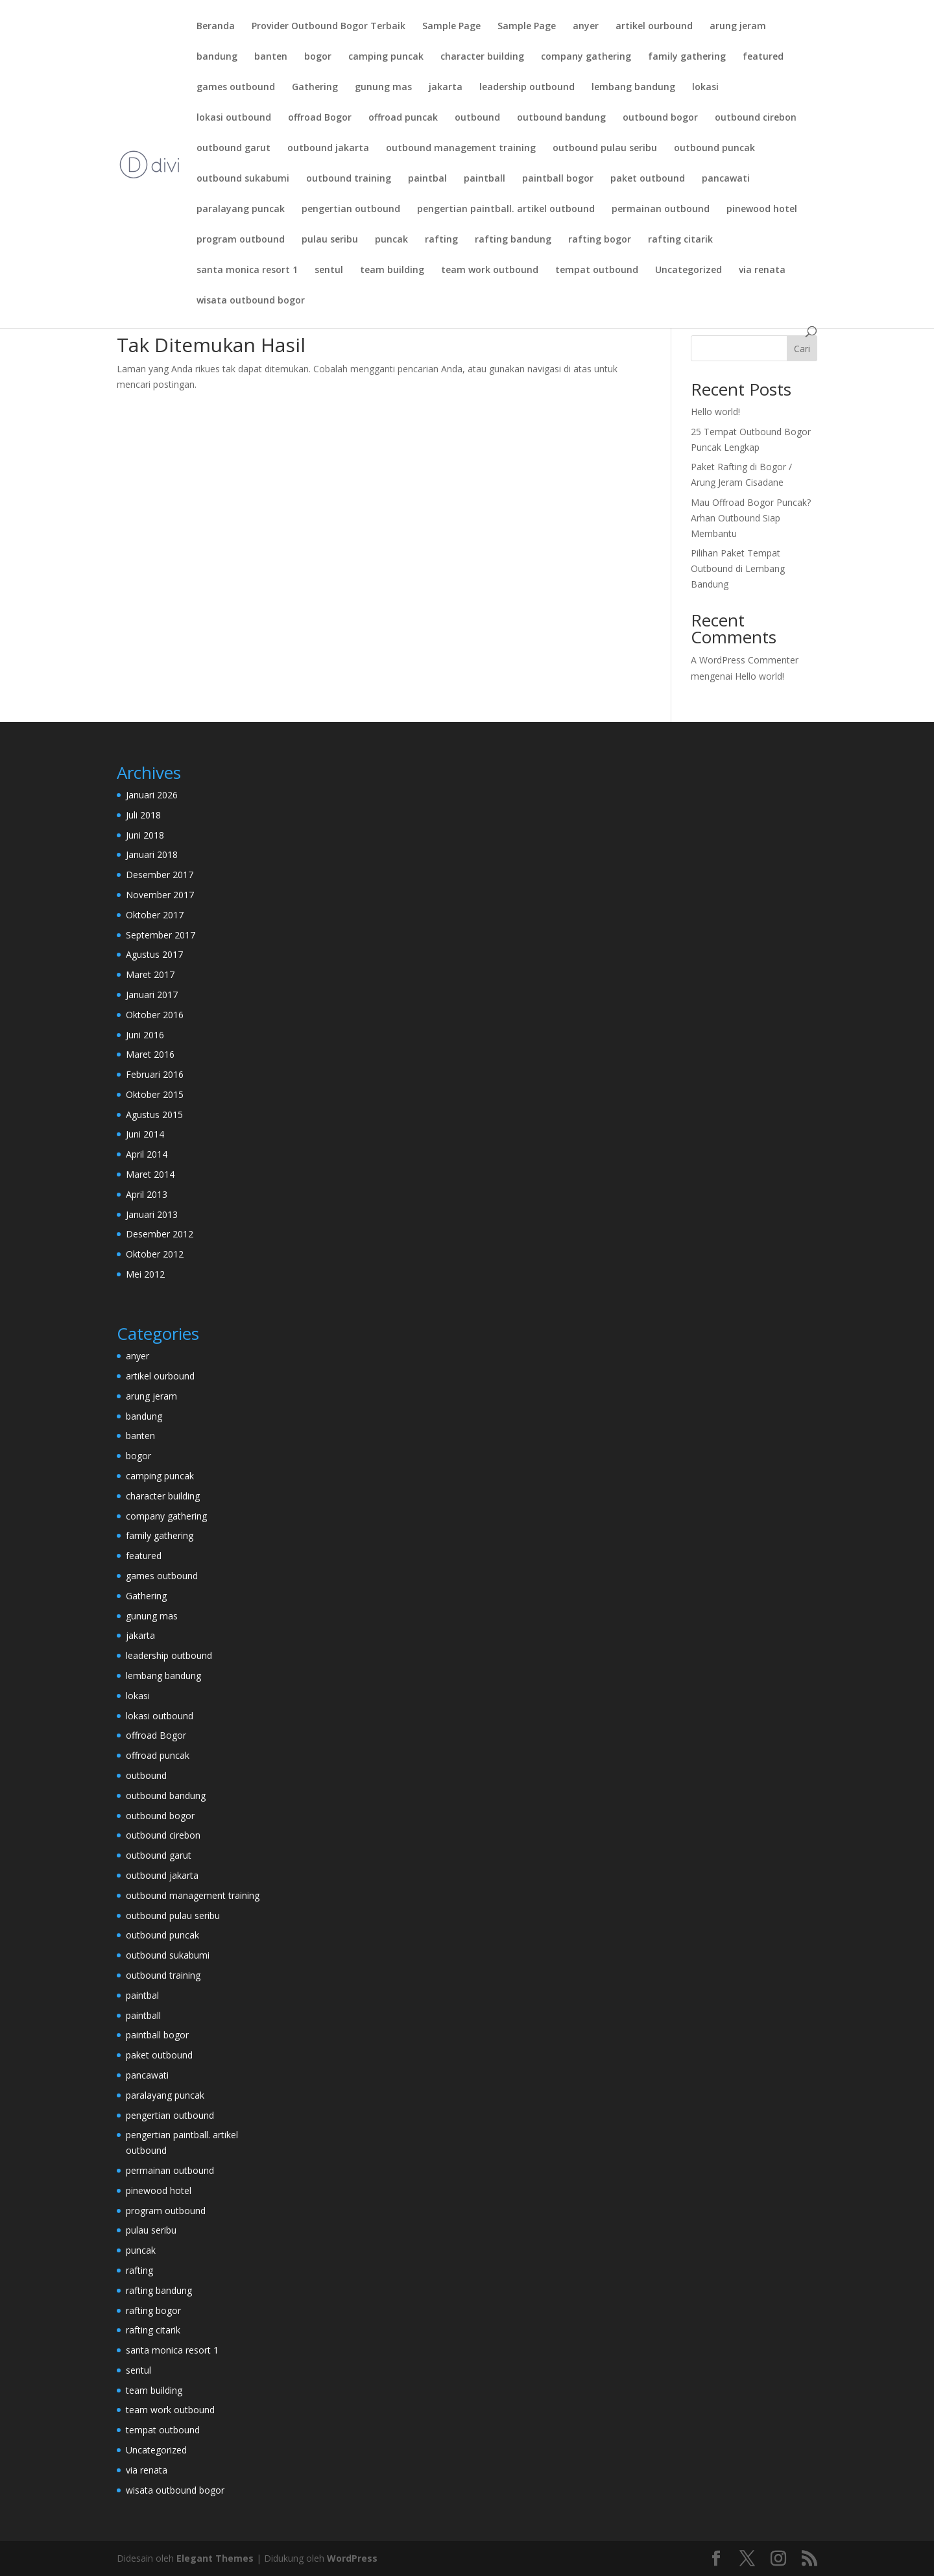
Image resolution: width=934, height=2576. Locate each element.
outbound (477, 118)
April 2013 (146, 1194)
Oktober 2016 (155, 1014)
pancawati (726, 179)
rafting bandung (513, 240)
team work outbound (489, 270)
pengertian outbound (351, 209)
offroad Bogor (320, 118)
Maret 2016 (150, 1054)
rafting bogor (599, 240)
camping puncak (386, 57)
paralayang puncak (241, 209)
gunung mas (383, 87)
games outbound (236, 87)
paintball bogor (557, 179)
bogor (317, 57)
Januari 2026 (152, 795)
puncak (391, 240)
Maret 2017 (150, 974)
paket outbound (647, 179)
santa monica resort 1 (247, 270)
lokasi (705, 87)
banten (270, 57)
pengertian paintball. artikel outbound (506, 209)
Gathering (315, 87)
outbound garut (233, 148)
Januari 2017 (152, 994)
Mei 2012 (145, 1274)
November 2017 (160, 894)
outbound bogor (660, 118)
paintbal (427, 179)
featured (763, 57)
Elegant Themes (215, 2558)
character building (482, 57)
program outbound (241, 240)
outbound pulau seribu (605, 148)
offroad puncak (403, 118)
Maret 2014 (150, 1174)
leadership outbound (527, 87)
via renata (762, 270)
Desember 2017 (159, 874)
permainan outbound (661, 209)
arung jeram (738, 26)
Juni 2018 (145, 835)
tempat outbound (596, 270)
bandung (217, 57)
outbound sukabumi (243, 179)
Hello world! (715, 411)
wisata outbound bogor (251, 301)
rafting (441, 240)
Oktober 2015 (155, 1094)
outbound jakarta (328, 148)
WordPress (352, 2558)
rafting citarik (680, 240)
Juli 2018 (143, 815)
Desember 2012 (159, 1234)
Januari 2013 (152, 1214)
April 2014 (146, 1154)
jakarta (445, 87)
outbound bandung (561, 118)
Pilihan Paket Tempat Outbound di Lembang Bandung (738, 568)
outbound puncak (714, 148)
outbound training (348, 179)
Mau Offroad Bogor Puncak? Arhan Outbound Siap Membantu (751, 518)
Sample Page (451, 26)
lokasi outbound (234, 118)
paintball (484, 179)
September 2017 (160, 935)
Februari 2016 (155, 1074)
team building (392, 270)
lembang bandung (633, 87)
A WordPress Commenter (744, 660)
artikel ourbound (654, 26)
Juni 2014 (145, 1134)
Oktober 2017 (155, 915)
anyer (586, 26)
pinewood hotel (761, 209)
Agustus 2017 (154, 954)
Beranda (216, 26)
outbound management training (461, 148)
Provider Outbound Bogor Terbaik (328, 26)
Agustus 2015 (154, 1114)
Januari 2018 (152, 854)
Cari (802, 348)
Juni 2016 (145, 1035)
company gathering (586, 57)
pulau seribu (330, 240)
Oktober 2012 (155, 1254)
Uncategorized (688, 270)
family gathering (687, 57)
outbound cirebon (755, 118)
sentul (329, 270)
